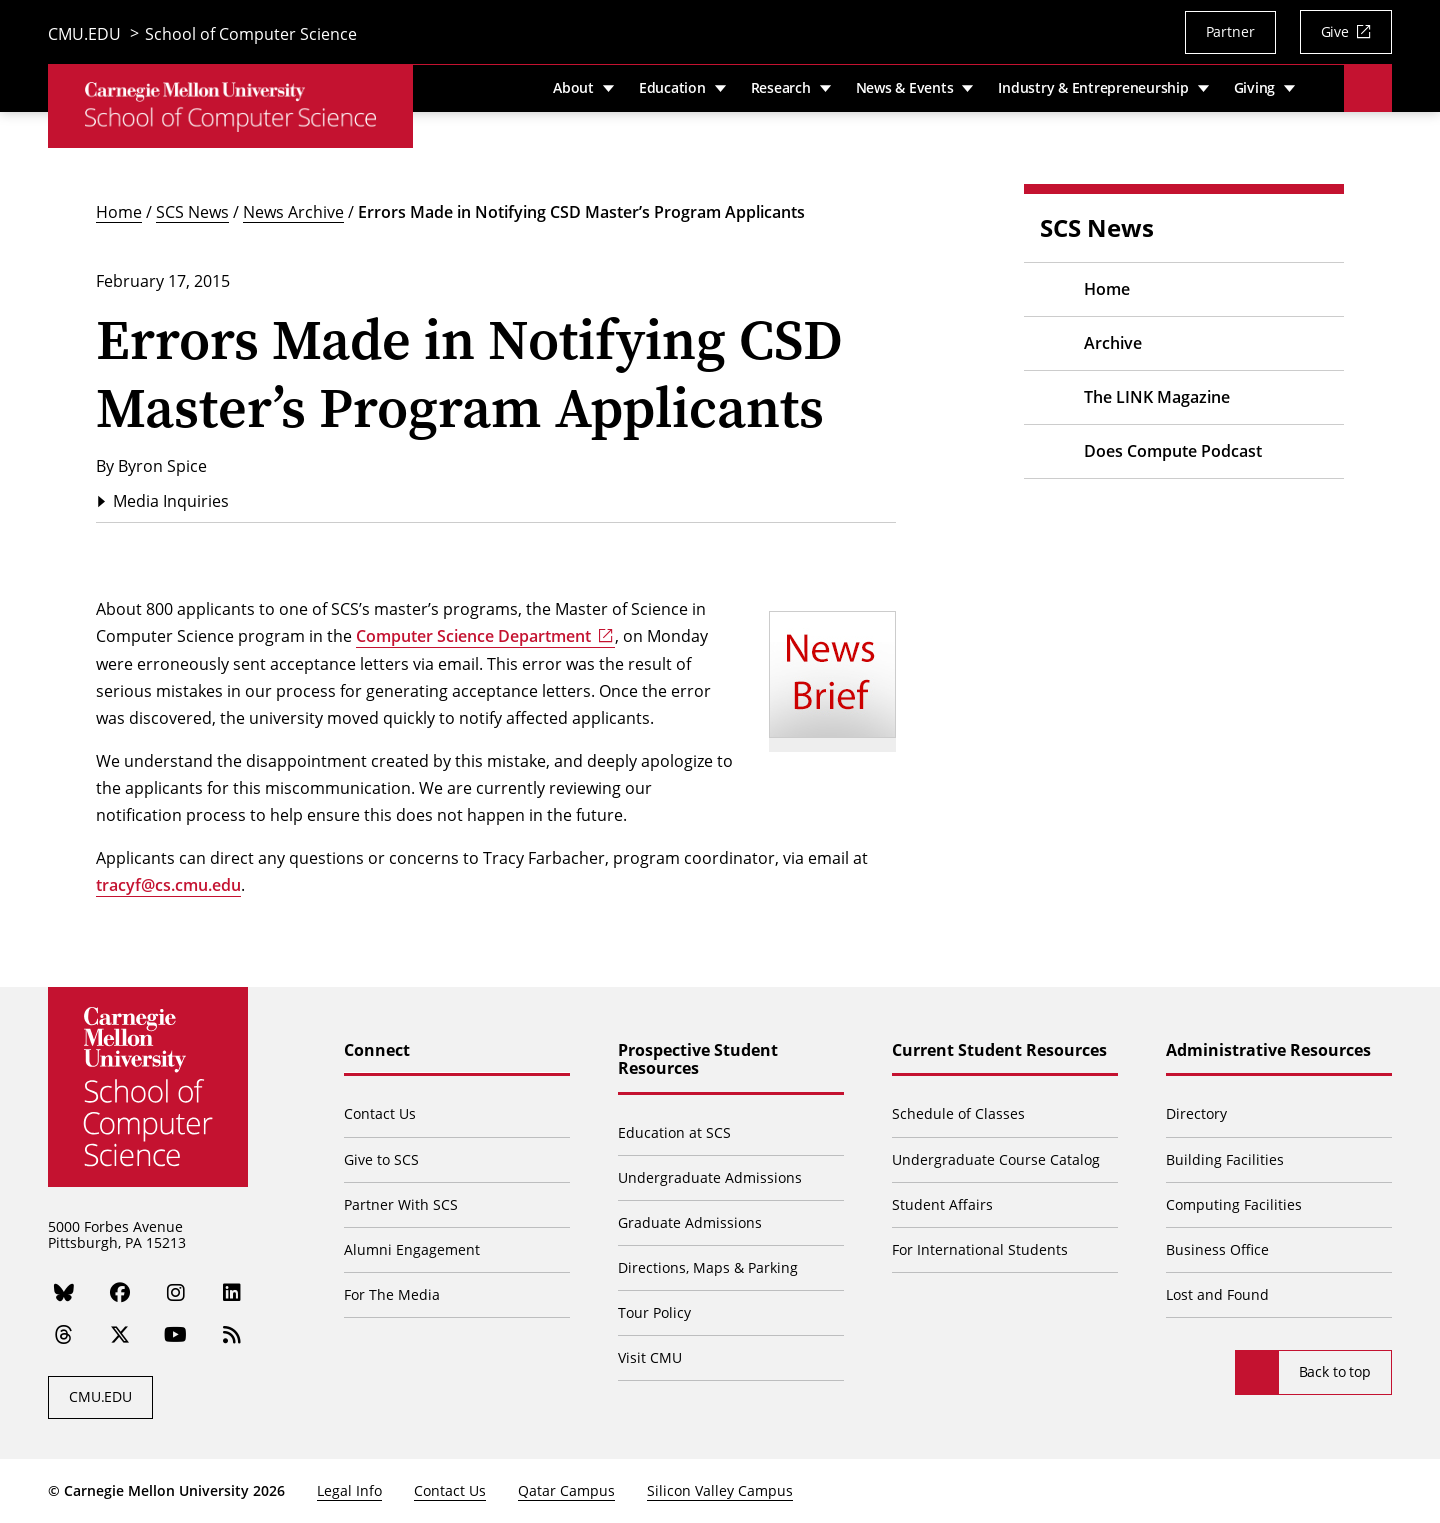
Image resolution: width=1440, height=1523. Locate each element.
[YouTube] (176, 1335)
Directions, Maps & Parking (708, 1267)
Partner (1230, 31)
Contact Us (380, 1113)
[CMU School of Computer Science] (230, 109)
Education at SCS (674, 1132)
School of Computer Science (251, 35)
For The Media (392, 1294)
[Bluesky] (64, 1292)
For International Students (980, 1249)
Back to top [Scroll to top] (1335, 1371)
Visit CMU (650, 1357)
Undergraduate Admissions (710, 1177)
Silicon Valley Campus (720, 1490)
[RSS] (232, 1335)
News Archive (293, 211)
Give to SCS (381, 1159)
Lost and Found (1217, 1294)
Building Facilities (1225, 1159)
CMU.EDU (84, 35)
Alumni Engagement (412, 1249)
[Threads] (64, 1335)
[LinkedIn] (232, 1292)
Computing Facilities (1234, 1204)
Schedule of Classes (958, 1113)
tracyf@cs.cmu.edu (168, 885)
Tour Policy (654, 1312)
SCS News (192, 211)
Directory (1196, 1113)
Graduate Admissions (690, 1222)
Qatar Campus (566, 1490)
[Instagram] (176, 1292)
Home (119, 211)
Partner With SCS (401, 1204)
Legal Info (349, 1490)
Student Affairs (942, 1204)
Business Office (1217, 1249)
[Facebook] (120, 1292)
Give (1335, 31)
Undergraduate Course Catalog (996, 1159)
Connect (377, 1051)
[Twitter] (120, 1335)
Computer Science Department (473, 636)
